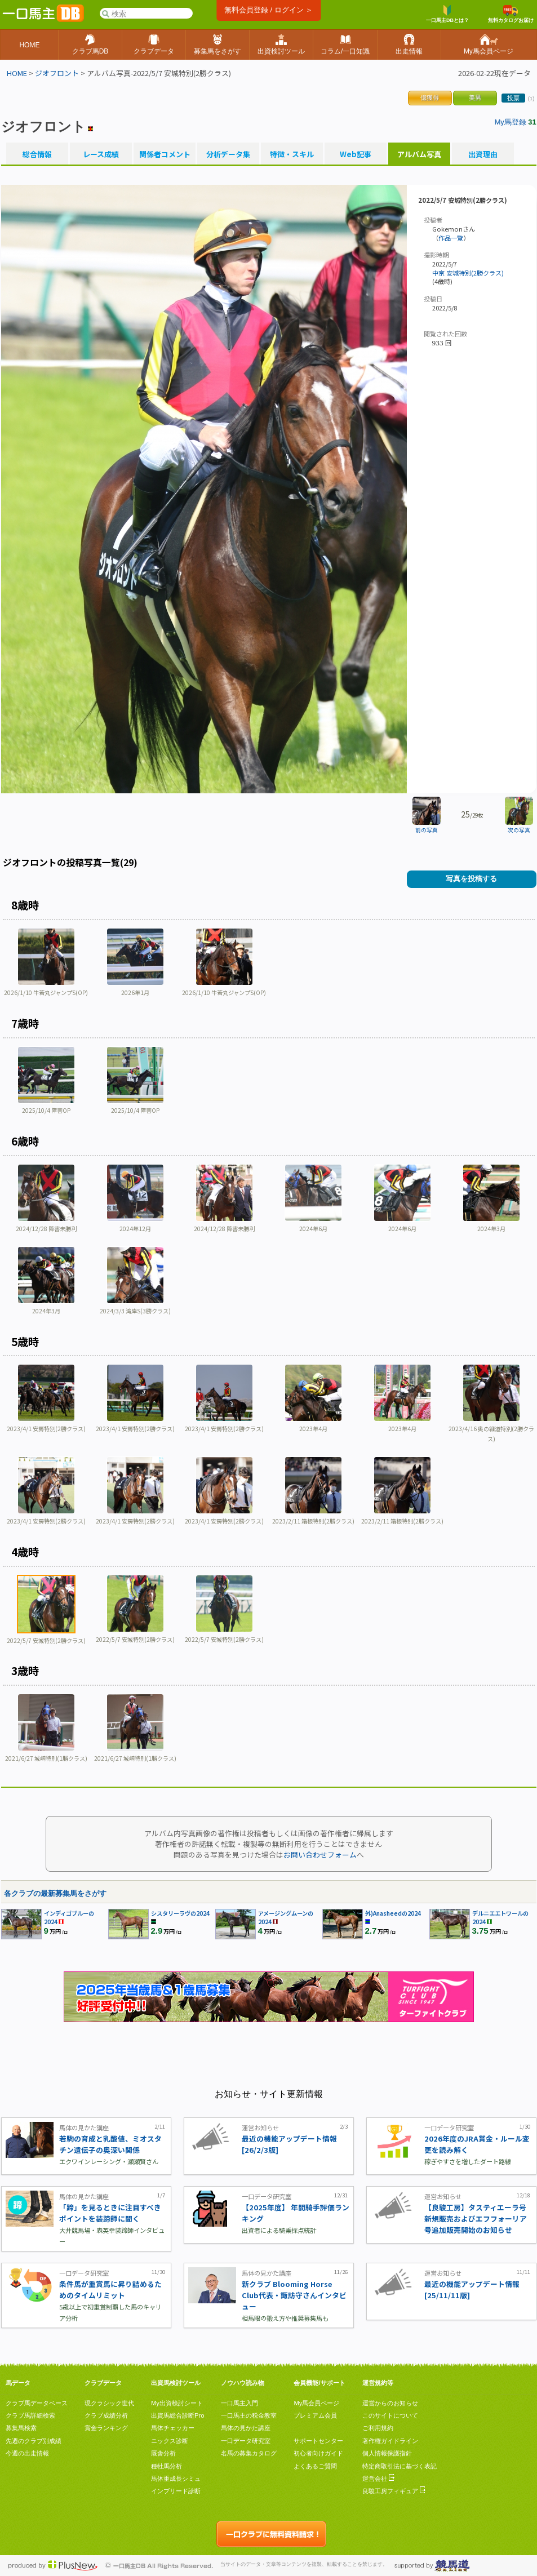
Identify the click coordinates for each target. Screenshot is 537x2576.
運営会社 (378, 2478)
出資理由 (483, 154)
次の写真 (519, 830)
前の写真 (426, 830)
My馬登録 (510, 122)
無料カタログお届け (511, 14)
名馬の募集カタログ (249, 2453)
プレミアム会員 (315, 2415)
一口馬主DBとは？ (447, 14)
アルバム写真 (419, 154)
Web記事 (355, 154)
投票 (513, 98)
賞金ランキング (106, 2427)
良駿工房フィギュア (393, 2491)
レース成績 (101, 154)
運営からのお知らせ (390, 2403)
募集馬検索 (21, 2427)
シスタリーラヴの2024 (180, 1913)
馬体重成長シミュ (176, 2478)
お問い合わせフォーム (320, 1854)
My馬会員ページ (316, 2403)
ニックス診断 (169, 2440)
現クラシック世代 (109, 2403)
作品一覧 (450, 237)
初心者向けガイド (318, 2453)
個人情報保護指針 (387, 2453)
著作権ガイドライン (390, 2440)
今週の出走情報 (27, 2453)
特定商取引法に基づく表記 (399, 2466)
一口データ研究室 (245, 2440)
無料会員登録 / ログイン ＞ (268, 10)
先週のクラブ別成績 (33, 2440)
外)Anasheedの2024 (393, 1913)
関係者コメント (164, 154)
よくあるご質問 (315, 2466)
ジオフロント (57, 73)
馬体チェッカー (172, 2427)
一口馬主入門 (239, 2403)
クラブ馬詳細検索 (30, 2415)
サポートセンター (318, 2440)
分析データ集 (228, 154)
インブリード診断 (176, 2491)
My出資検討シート (177, 2403)
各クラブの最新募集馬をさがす (55, 1893)
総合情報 (37, 154)
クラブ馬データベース (37, 2403)
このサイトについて (390, 2415)
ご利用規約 (377, 2427)
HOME (17, 73)
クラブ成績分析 (106, 2415)
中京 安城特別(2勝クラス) (468, 272)
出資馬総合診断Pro (177, 2415)
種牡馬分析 (166, 2466)
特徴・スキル (292, 154)
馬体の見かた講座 (245, 2427)
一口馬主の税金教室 (249, 2415)
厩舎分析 (163, 2453)
